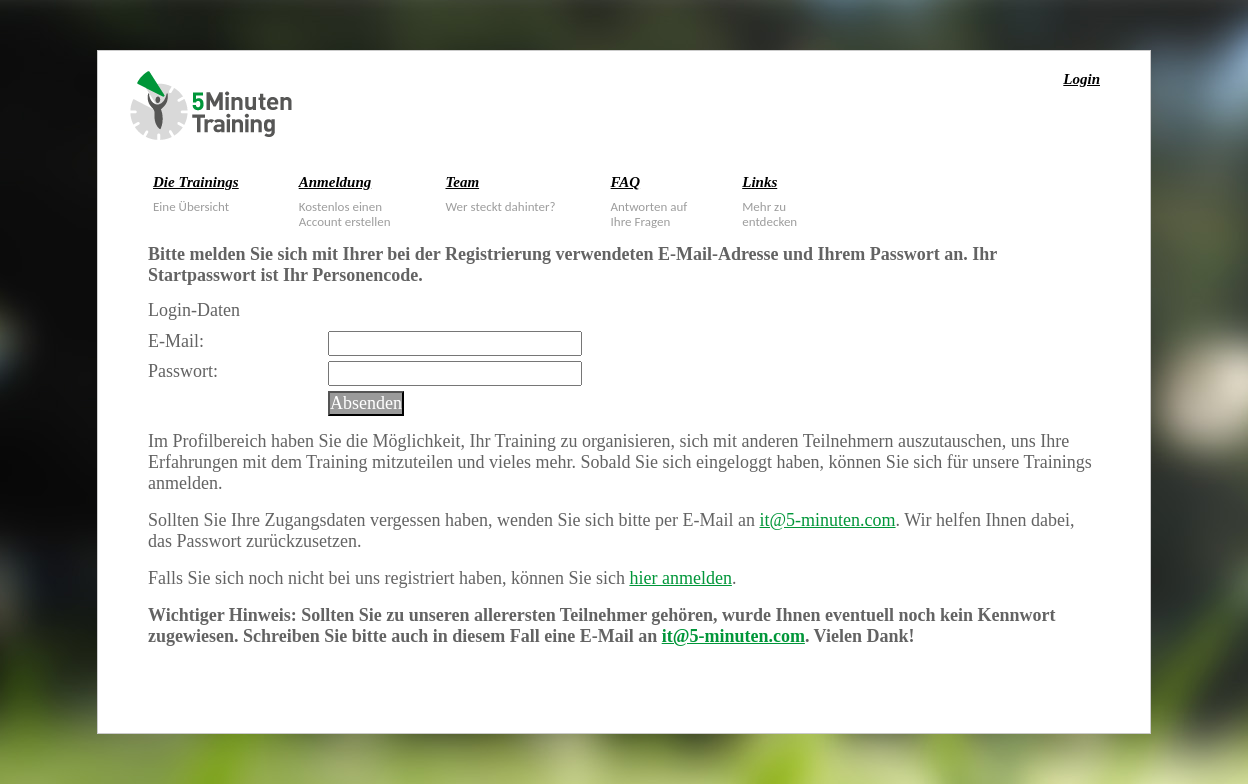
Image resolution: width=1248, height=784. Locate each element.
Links (759, 182)
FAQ (625, 182)
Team (462, 182)
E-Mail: (176, 341)
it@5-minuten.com (828, 520)
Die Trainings (196, 182)
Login (1081, 79)
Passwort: (183, 371)
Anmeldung (335, 182)
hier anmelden (680, 578)
